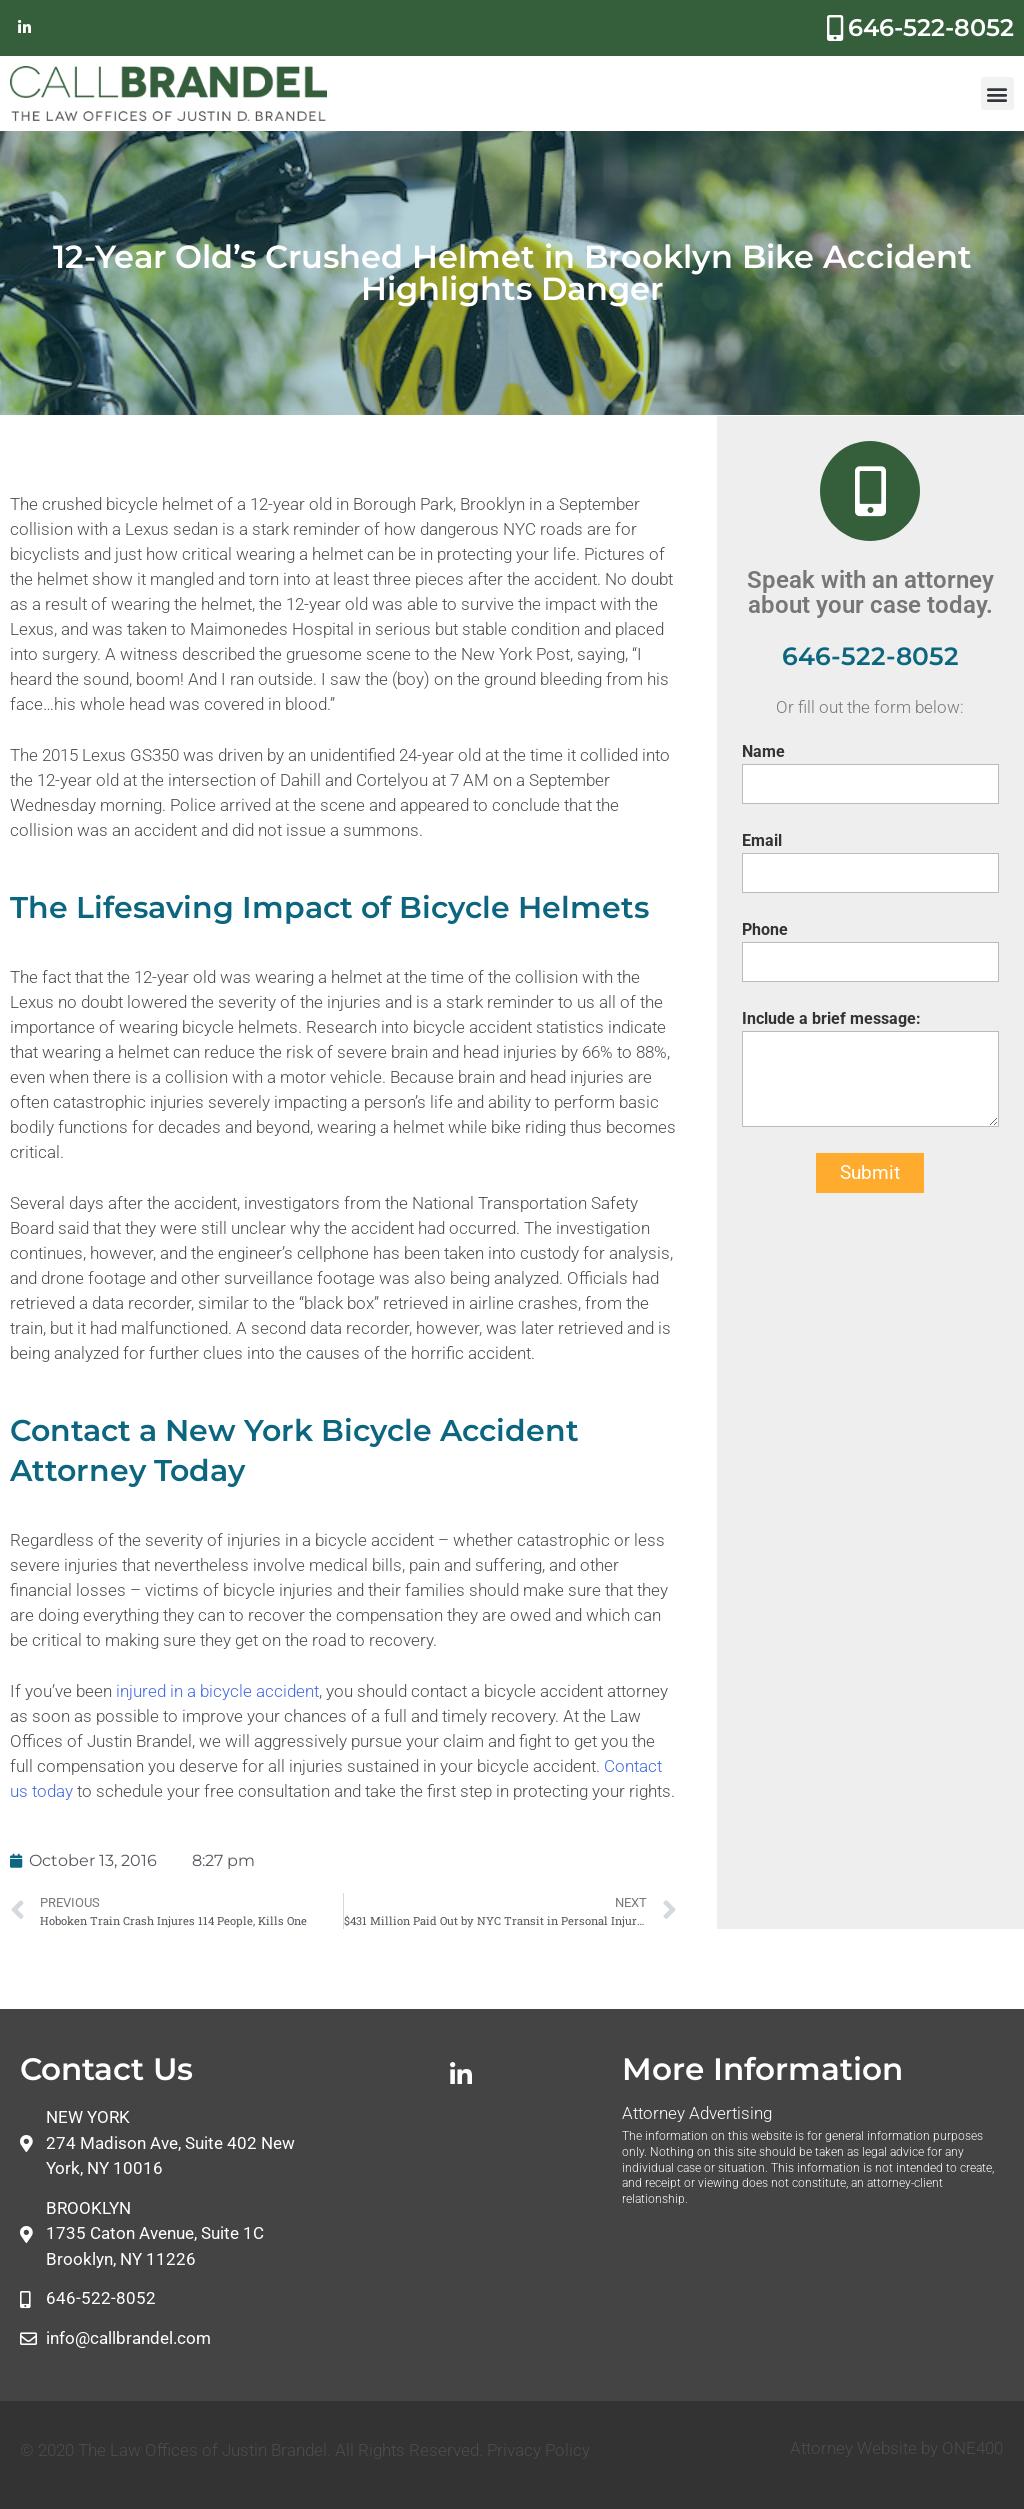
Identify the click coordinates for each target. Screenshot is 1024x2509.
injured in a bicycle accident (217, 1691)
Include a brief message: (831, 1018)
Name (763, 751)
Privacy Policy (538, 2450)
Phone (765, 929)
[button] (997, 93)
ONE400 (972, 2448)
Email (762, 840)
